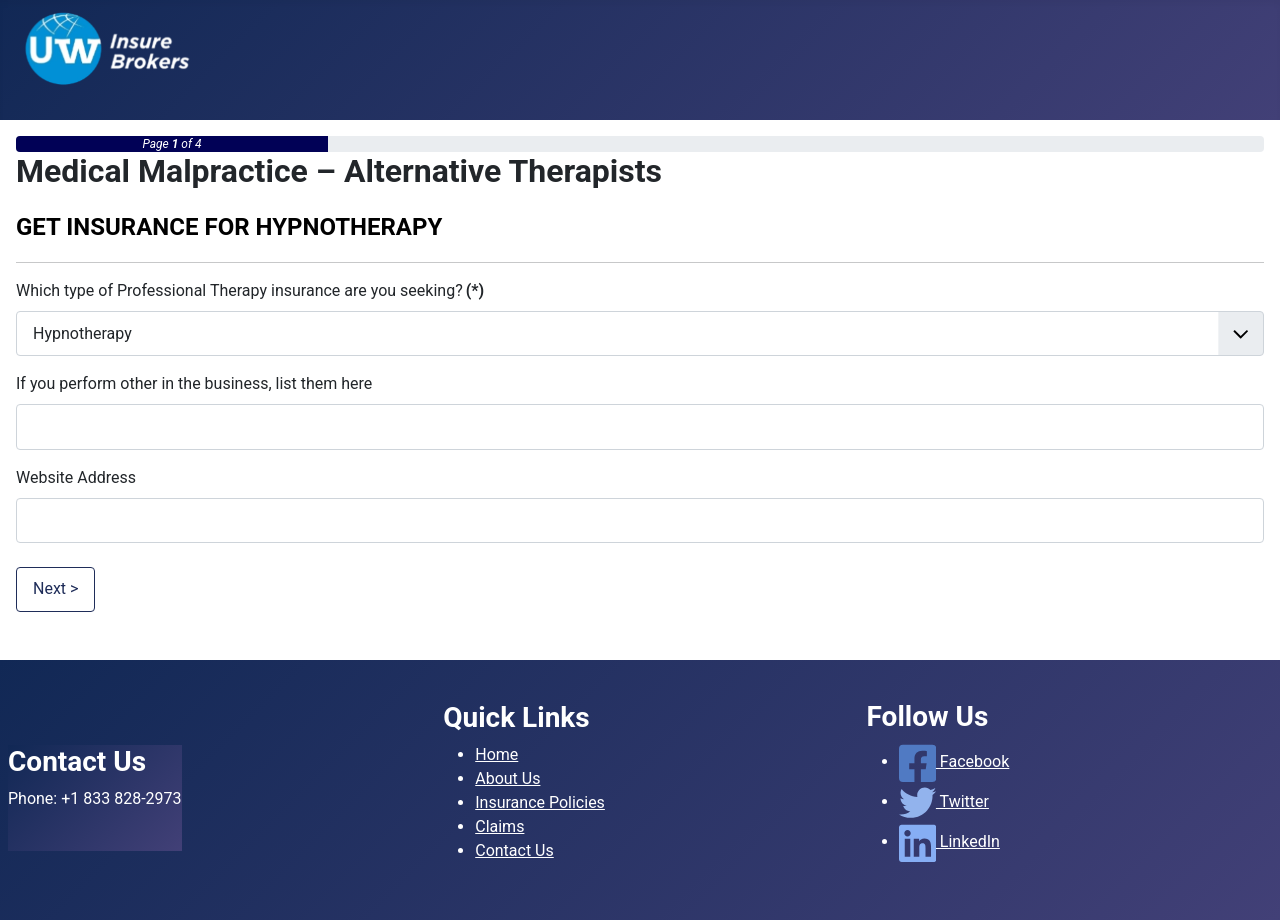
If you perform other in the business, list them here (194, 383)
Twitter (944, 801)
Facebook (954, 761)
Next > (55, 588)
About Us (507, 778)
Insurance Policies (540, 802)
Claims (499, 826)
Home (496, 754)
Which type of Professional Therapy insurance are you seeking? (250, 290)
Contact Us (514, 850)
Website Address (76, 477)
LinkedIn (949, 841)
